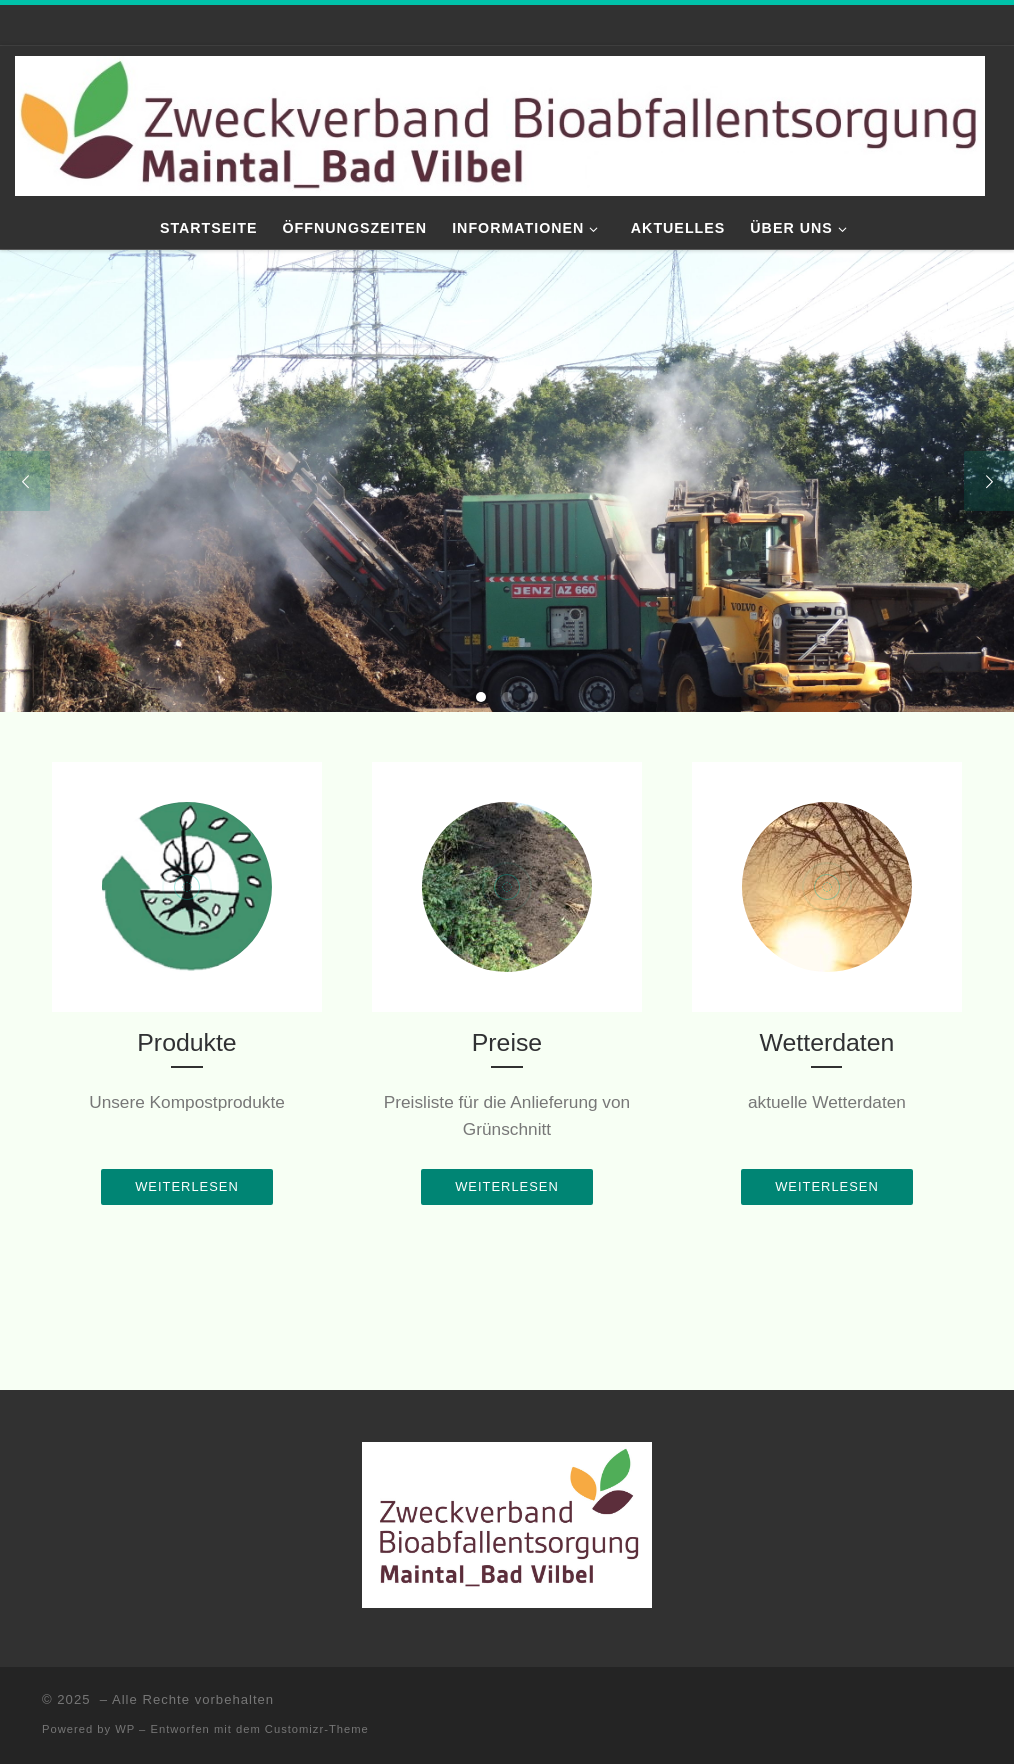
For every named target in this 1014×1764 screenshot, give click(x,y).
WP (125, 1729)
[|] (500, 123)
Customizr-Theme (317, 1729)
